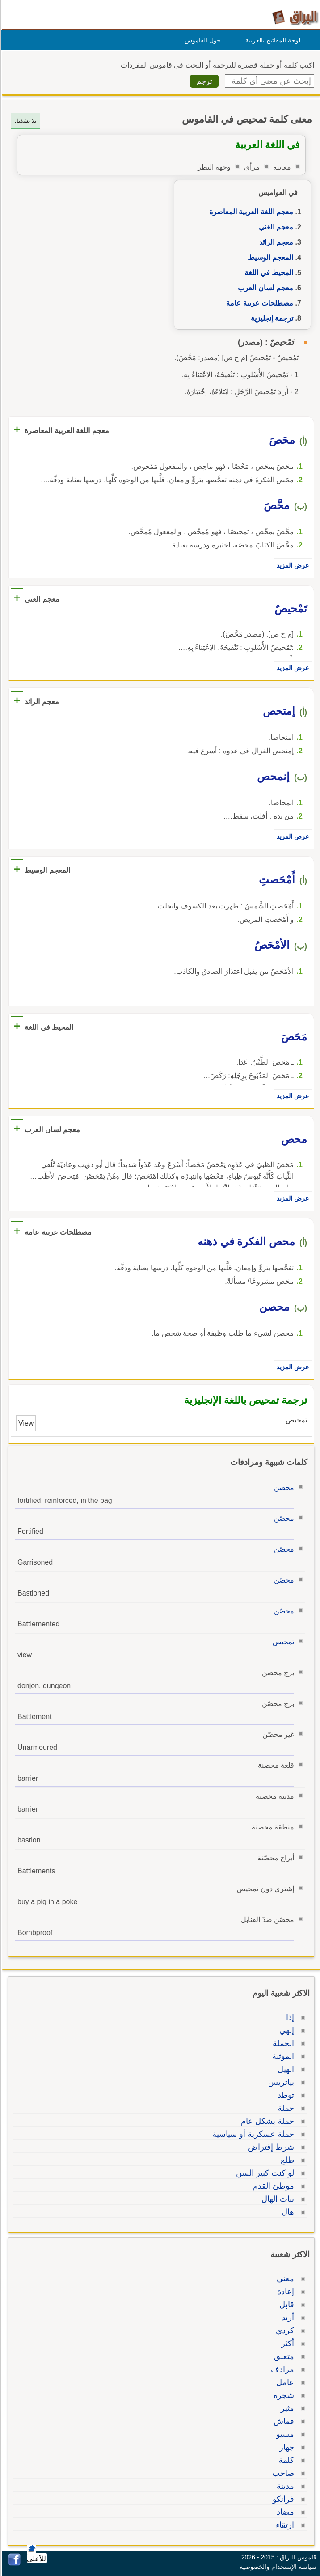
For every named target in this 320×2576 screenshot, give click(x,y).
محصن (283, 1487)
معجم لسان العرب (264, 288)
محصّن (283, 1518)
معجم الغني (274, 227)
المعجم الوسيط (269, 257)
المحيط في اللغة (267, 272)
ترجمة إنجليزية (270, 318)
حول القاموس (201, 40)
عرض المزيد (291, 565)
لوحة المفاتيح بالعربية (271, 40)
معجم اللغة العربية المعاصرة (250, 212)
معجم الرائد (275, 242)
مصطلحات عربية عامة (258, 303)
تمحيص (282, 1642)
